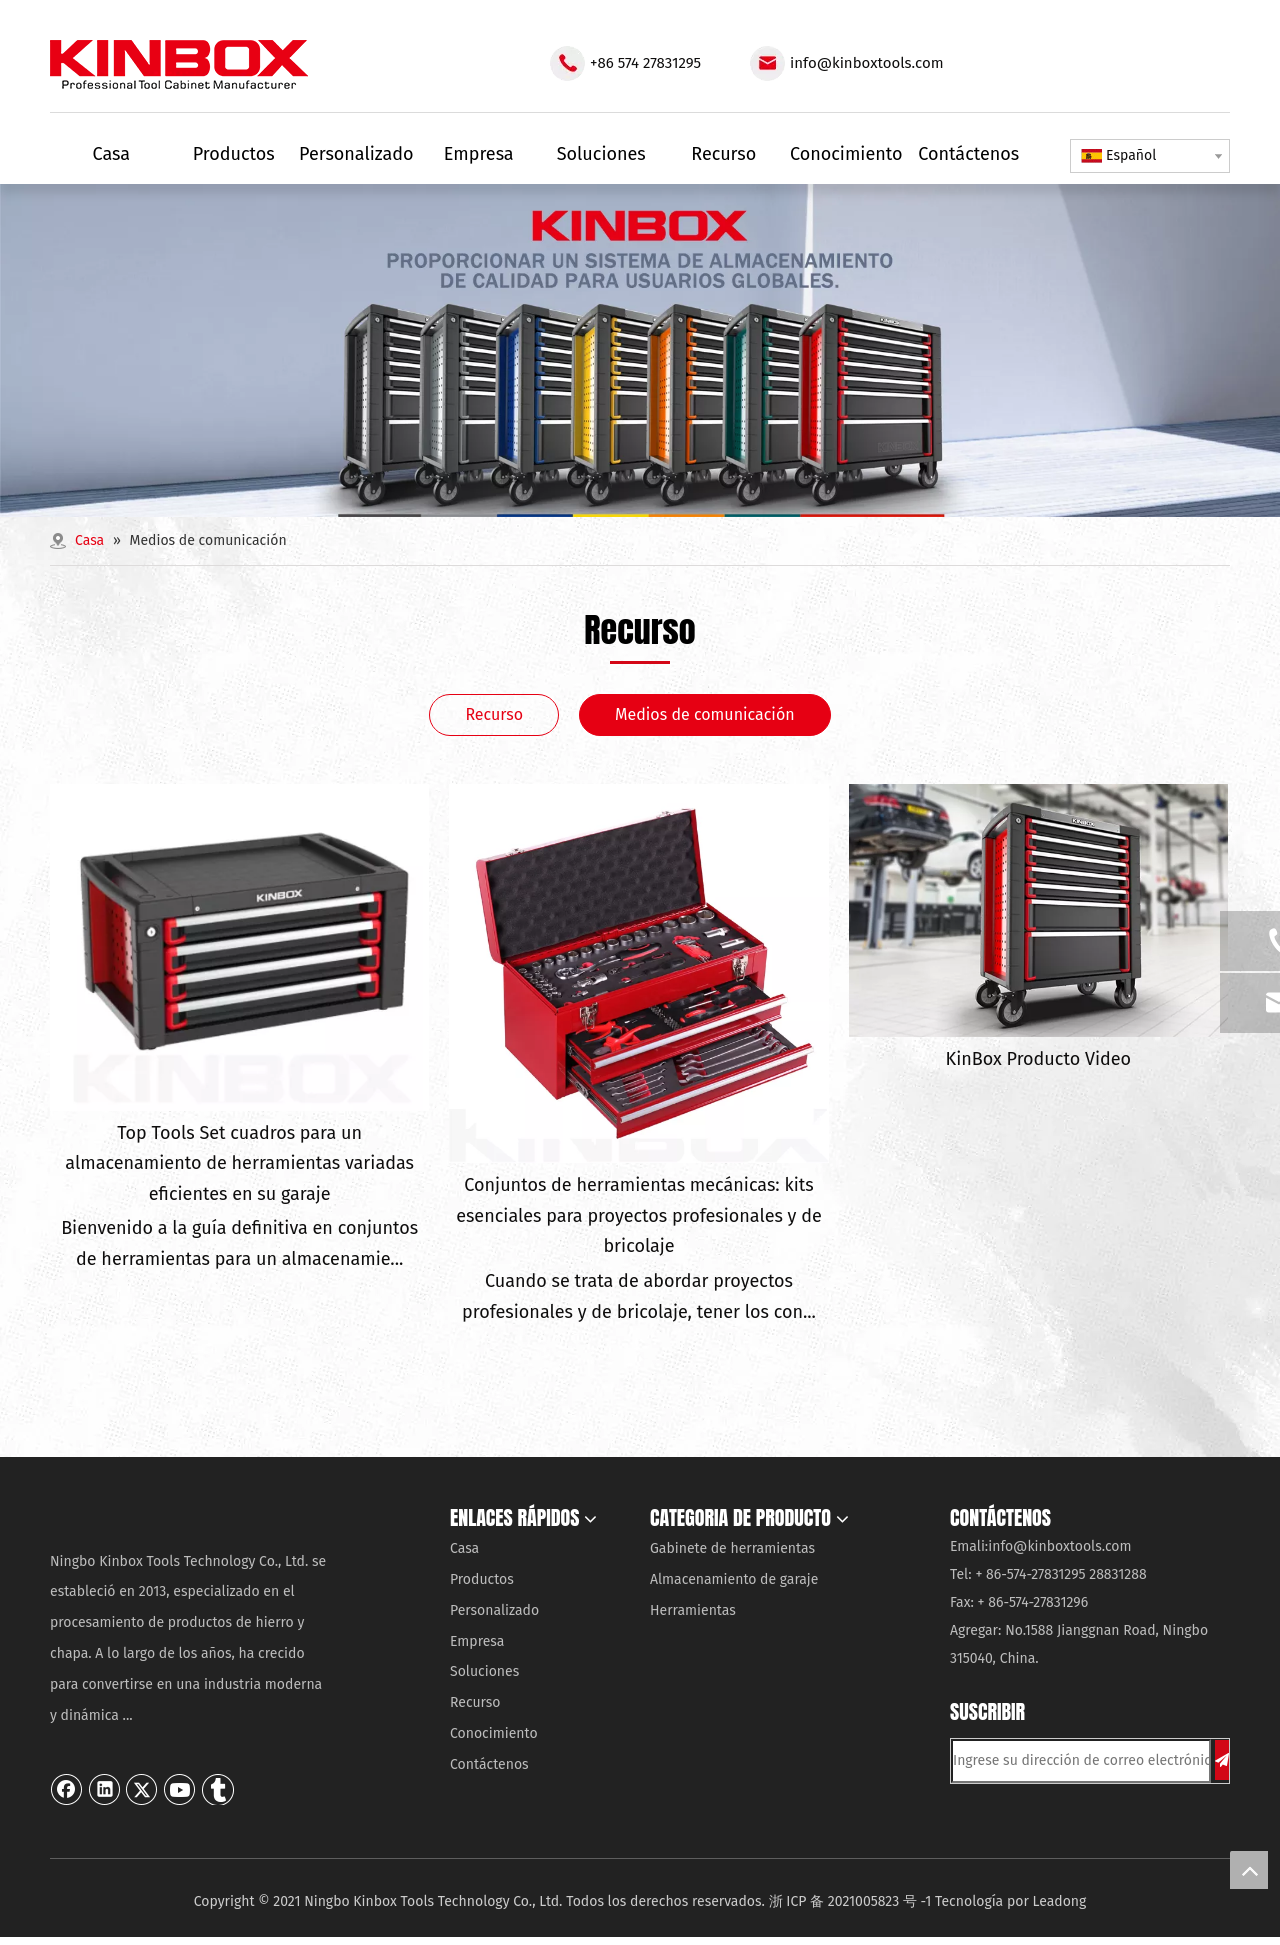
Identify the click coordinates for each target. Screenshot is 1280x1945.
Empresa (477, 1641)
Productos (482, 1579)
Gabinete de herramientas (732, 1548)
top (1249, 1870)
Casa (464, 1548)
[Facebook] (67, 1789)
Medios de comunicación (705, 714)
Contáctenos (489, 1764)
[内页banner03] (640, 350)
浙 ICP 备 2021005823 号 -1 (850, 1901)
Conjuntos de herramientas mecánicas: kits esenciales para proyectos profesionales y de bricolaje (639, 1215)
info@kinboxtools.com (867, 63)
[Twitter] (142, 1789)
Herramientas (693, 1610)
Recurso (494, 714)
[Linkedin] (105, 1789)
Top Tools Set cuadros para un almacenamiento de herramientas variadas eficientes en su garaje (239, 1163)
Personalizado (494, 1610)
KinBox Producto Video (1039, 1059)
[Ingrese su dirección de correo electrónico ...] (1081, 1761)
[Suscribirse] (1222, 1760)
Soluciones (484, 1671)
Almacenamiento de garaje (734, 1579)
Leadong (1060, 1901)
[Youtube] (180, 1789)
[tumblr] (218, 1789)
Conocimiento (494, 1733)
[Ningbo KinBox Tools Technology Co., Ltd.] (187, 1520)
